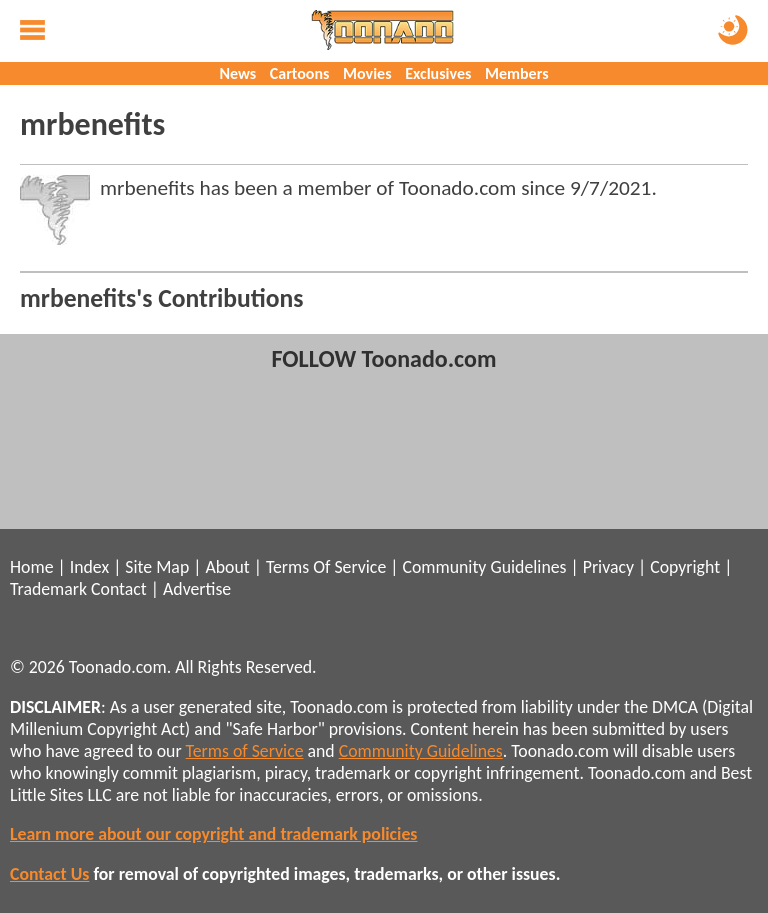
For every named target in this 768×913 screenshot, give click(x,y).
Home (31, 567)
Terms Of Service (326, 567)
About (227, 567)
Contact (119, 589)
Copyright (685, 567)
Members (517, 73)
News (237, 73)
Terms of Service (245, 751)
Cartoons (300, 73)
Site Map (157, 567)
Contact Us (49, 874)
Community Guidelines (484, 567)
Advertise (197, 589)
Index (89, 567)
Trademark (48, 589)
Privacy (608, 567)
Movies (367, 73)
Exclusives (438, 73)
